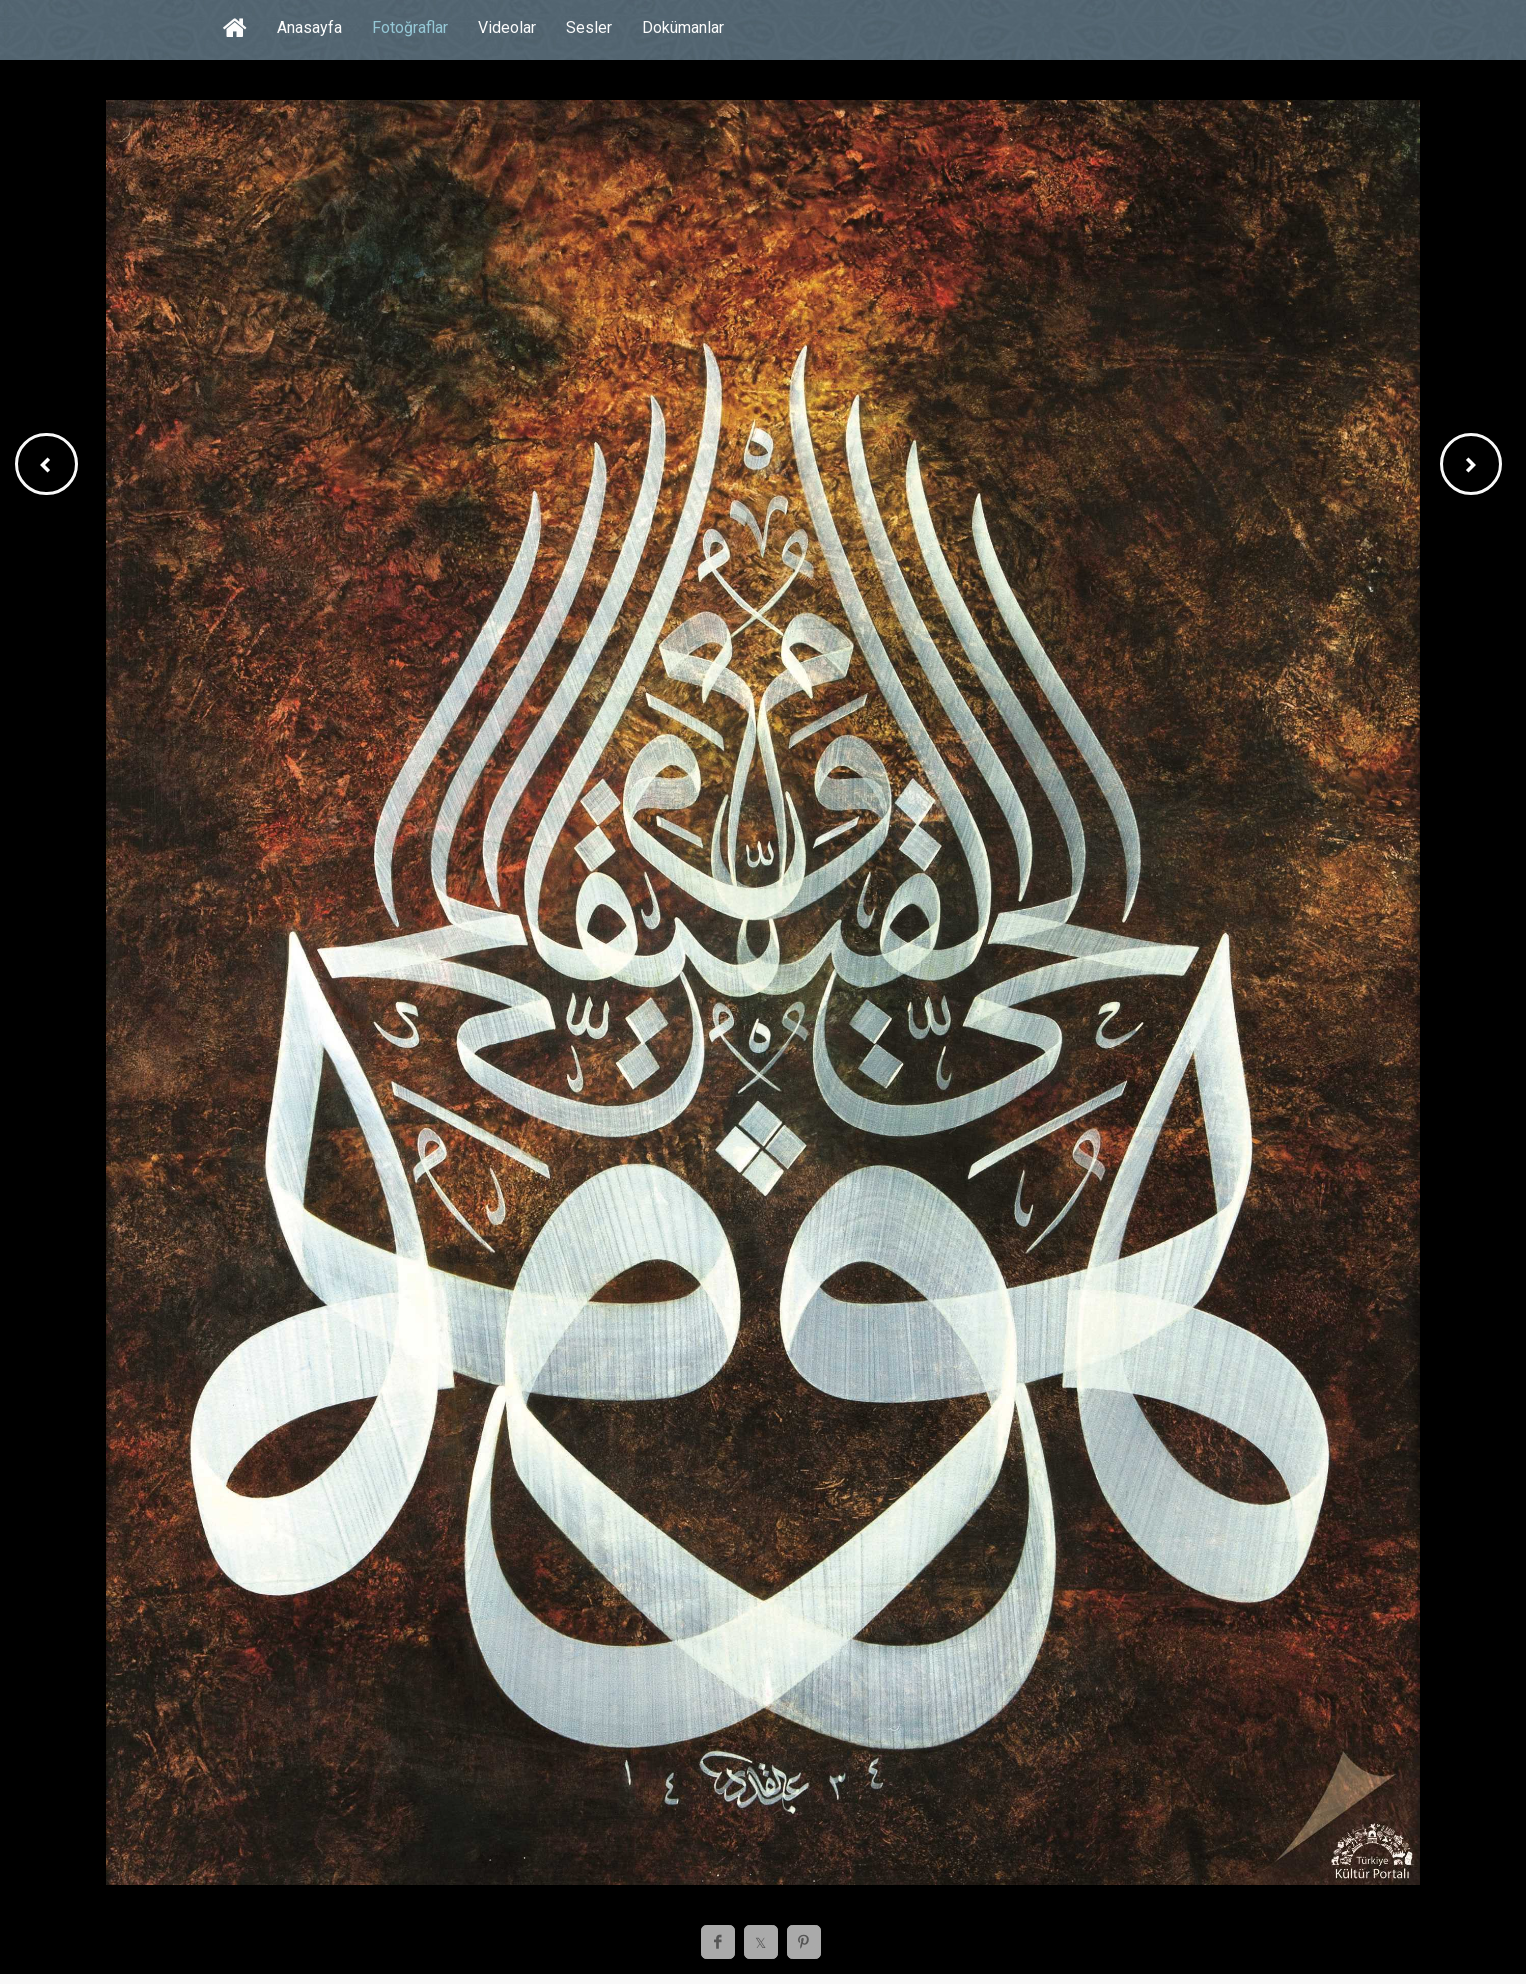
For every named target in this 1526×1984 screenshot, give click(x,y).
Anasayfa (309, 27)
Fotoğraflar (410, 27)
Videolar (507, 27)
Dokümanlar (683, 27)
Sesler (589, 27)
